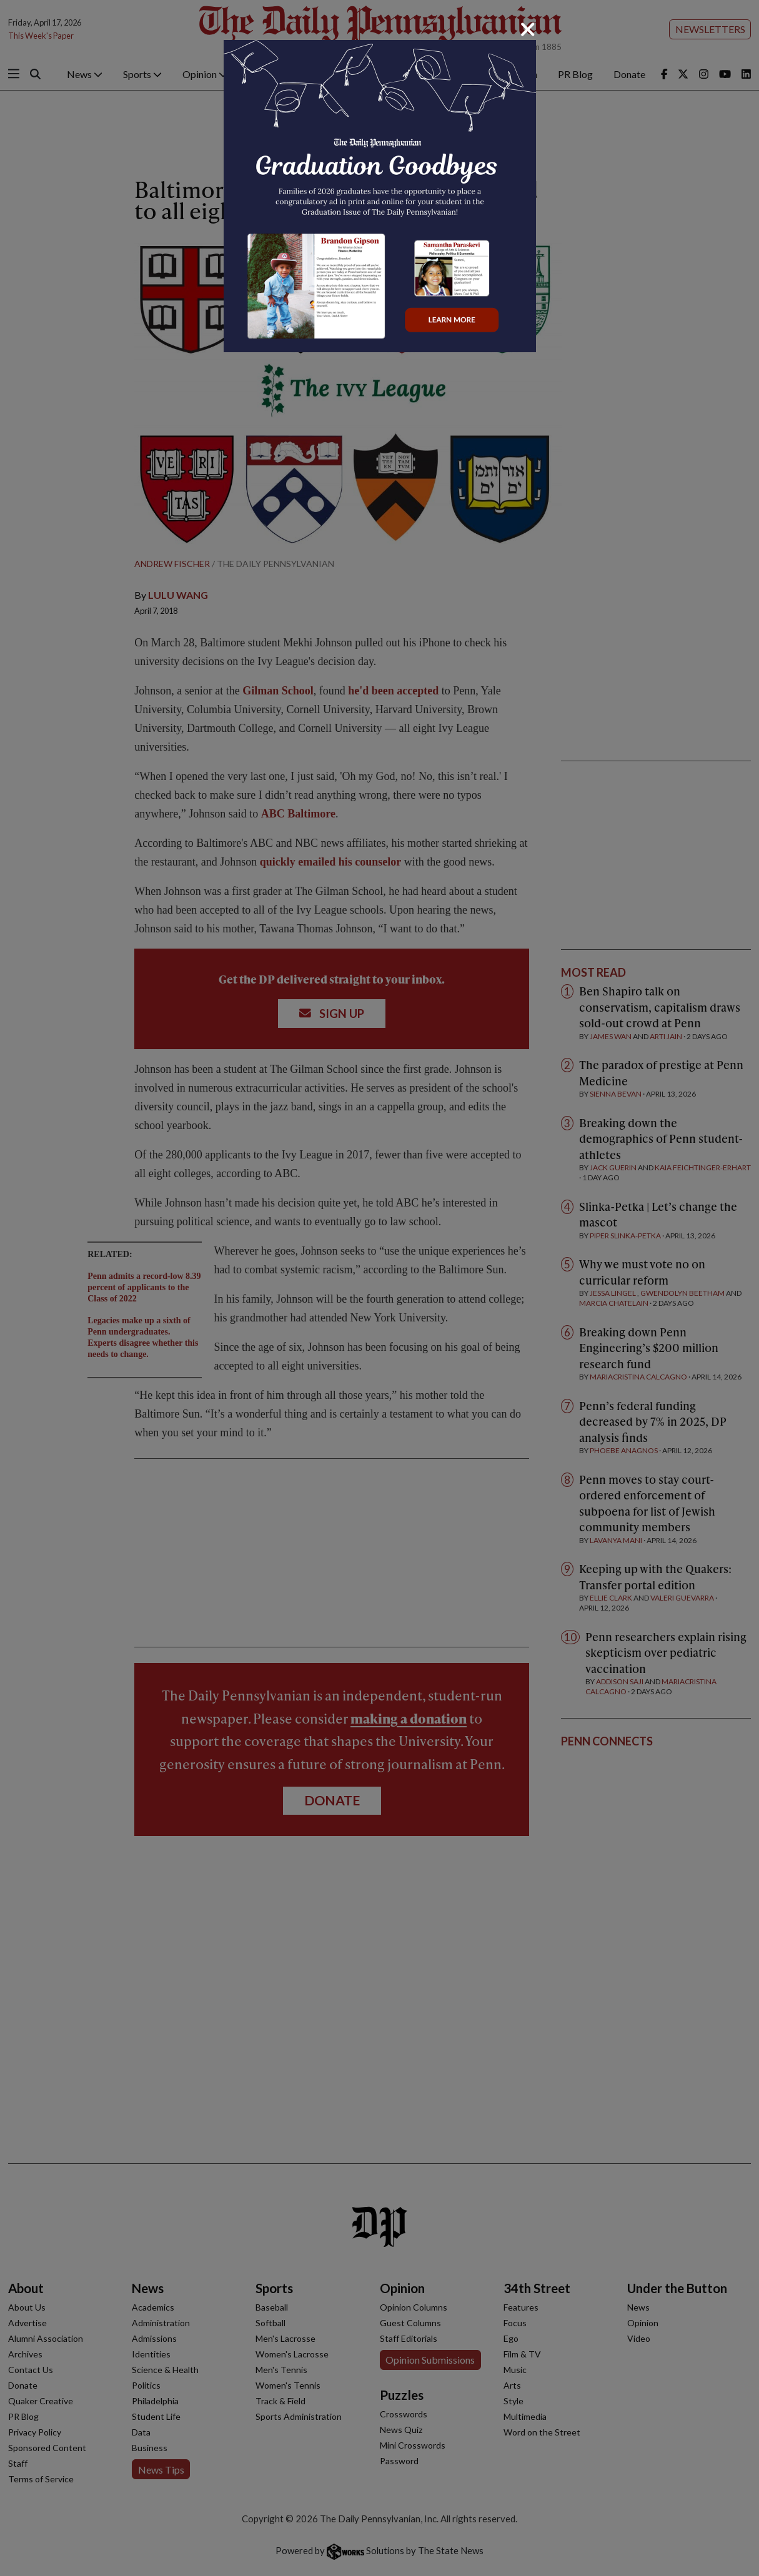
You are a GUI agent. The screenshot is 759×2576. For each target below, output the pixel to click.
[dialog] (379, 1288)
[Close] (528, 29)
